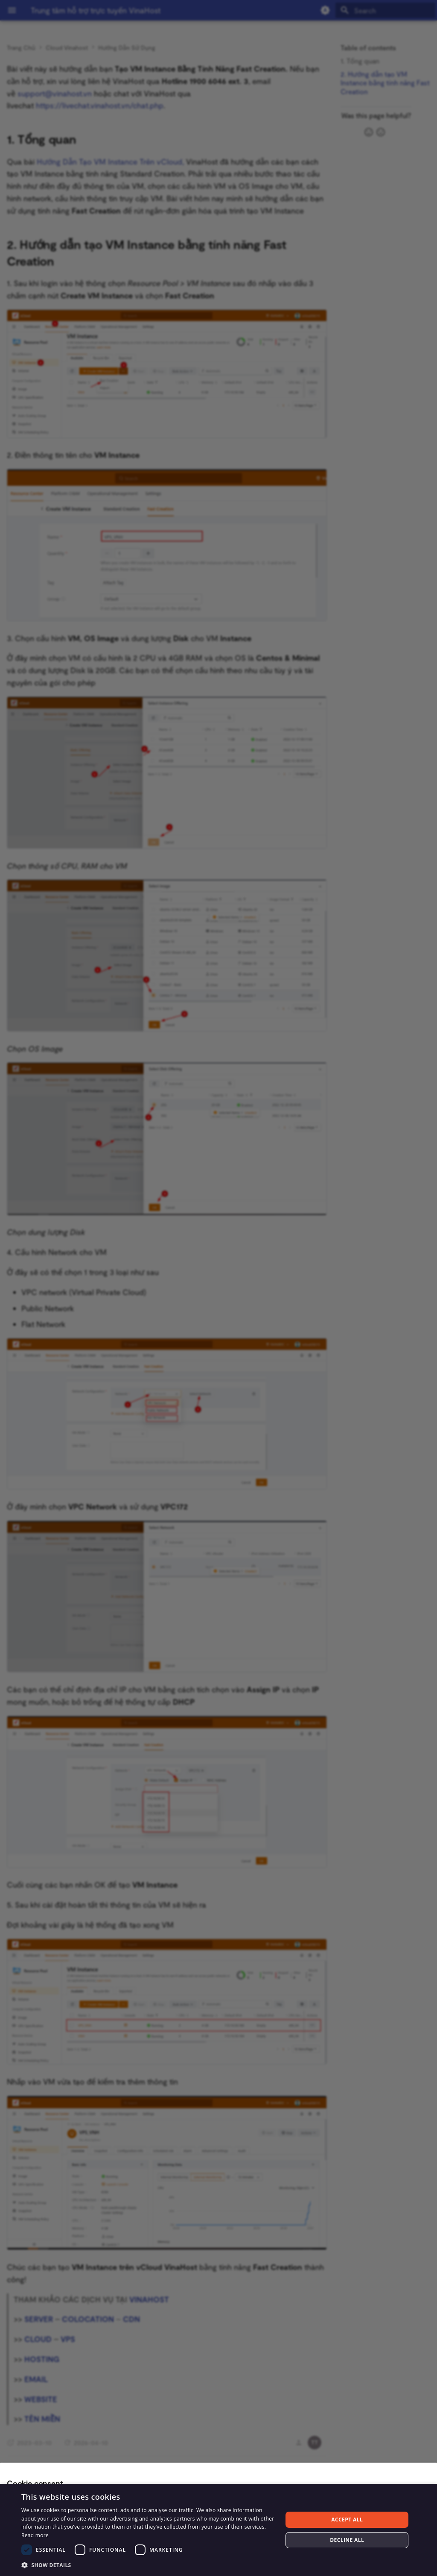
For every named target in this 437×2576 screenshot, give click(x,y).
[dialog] (218, 2530)
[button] (148, 2565)
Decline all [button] (347, 2540)
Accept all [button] (347, 2519)
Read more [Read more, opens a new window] (35, 2535)
